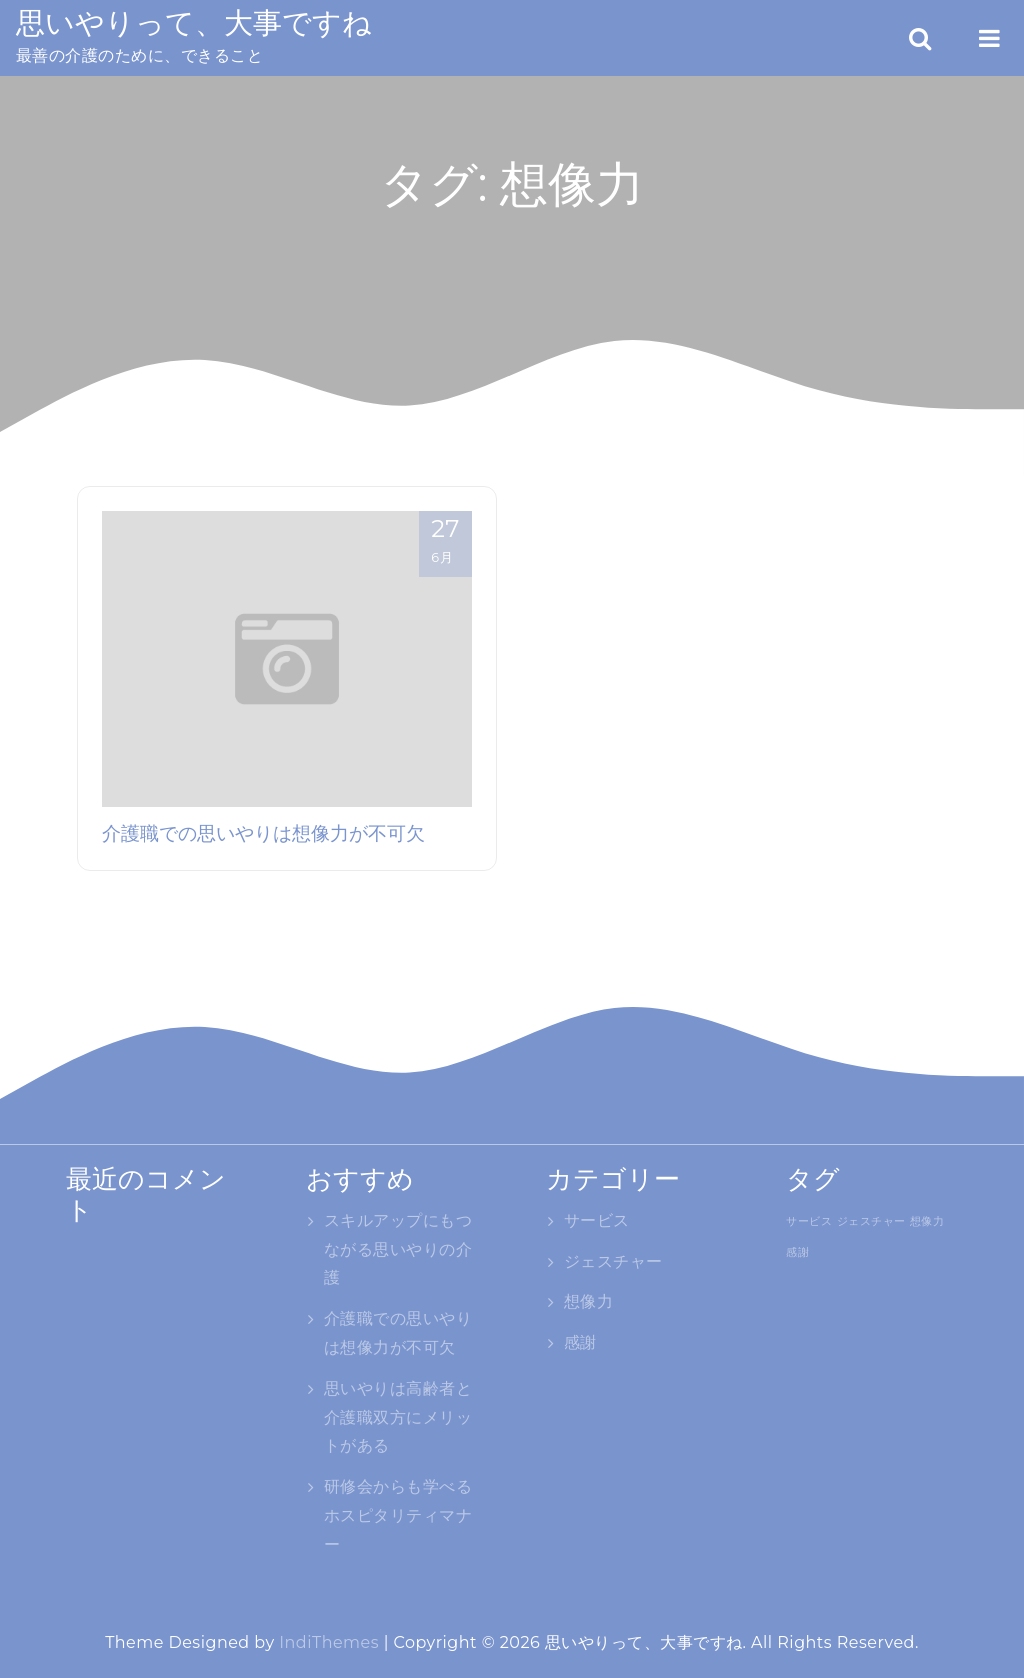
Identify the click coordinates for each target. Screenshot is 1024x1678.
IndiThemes (329, 1642)
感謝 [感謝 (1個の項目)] (797, 1252)
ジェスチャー (613, 1261)
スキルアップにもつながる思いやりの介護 (398, 1249)
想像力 (588, 1301)
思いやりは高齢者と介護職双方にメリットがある (398, 1417)
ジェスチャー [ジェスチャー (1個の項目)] (871, 1221)
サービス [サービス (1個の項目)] (809, 1221)
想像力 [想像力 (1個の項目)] (927, 1221)
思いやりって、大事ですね (194, 22)
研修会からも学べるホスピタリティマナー (398, 1515)
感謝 (580, 1342)
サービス (597, 1220)
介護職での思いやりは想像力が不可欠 (263, 833)
